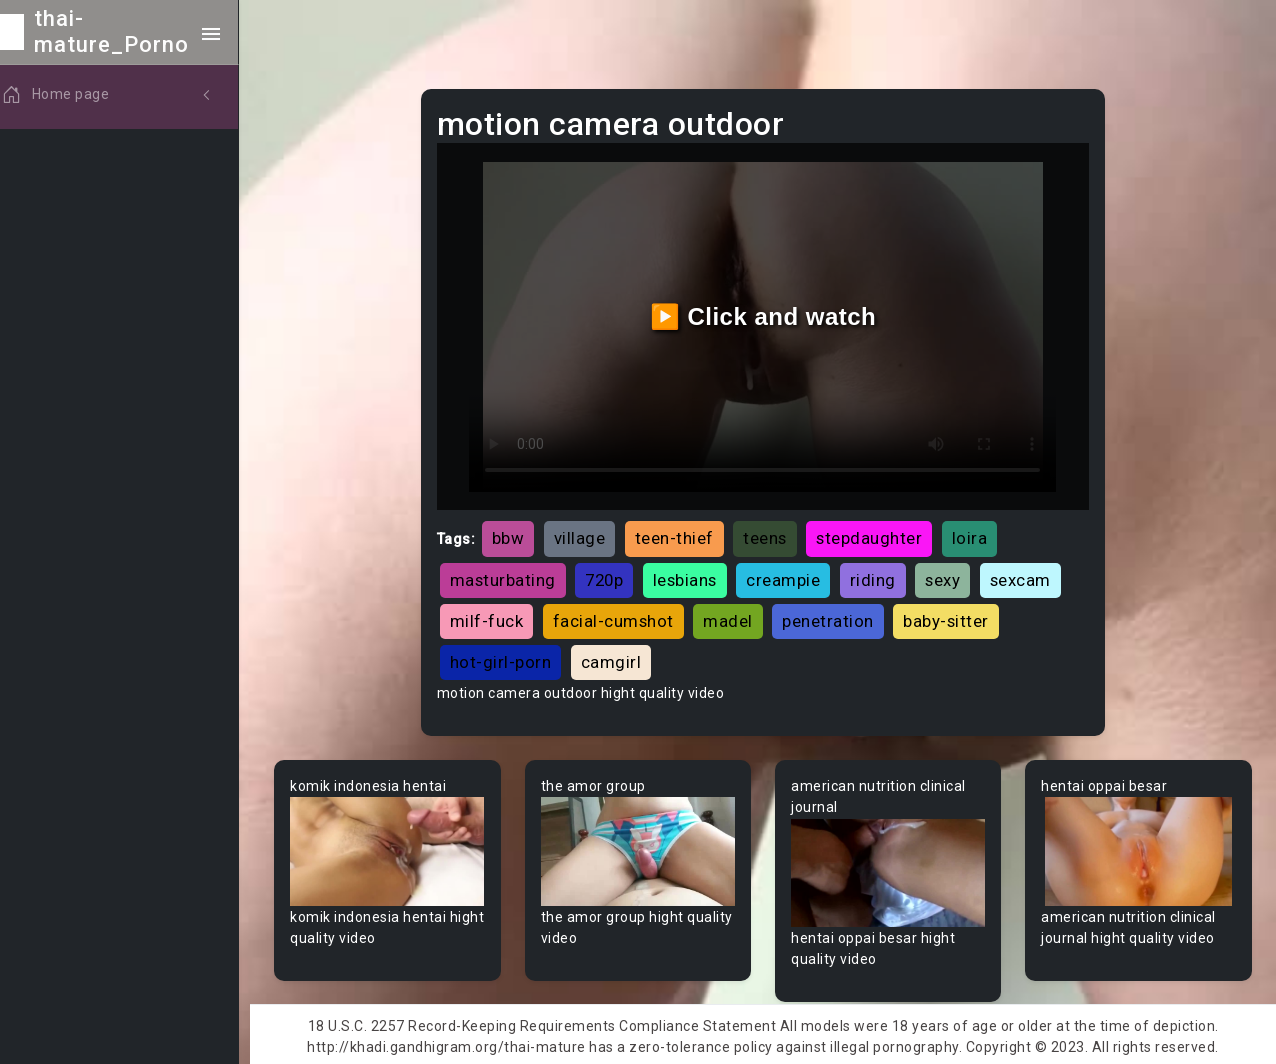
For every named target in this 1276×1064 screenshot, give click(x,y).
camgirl (619, 658)
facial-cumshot (621, 617)
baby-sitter (955, 617)
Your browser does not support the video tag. (396, 847)
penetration (837, 617)
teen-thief (682, 535)
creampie (792, 576)
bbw (516, 535)
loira (978, 535)
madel (737, 617)
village (588, 535)
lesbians (693, 576)
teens (774, 535)
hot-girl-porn (509, 658)
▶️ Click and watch (768, 314)
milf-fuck (495, 617)
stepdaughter (878, 535)
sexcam (1028, 576)
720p (613, 576)
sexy (951, 576)
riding (881, 576)
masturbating (511, 576)
